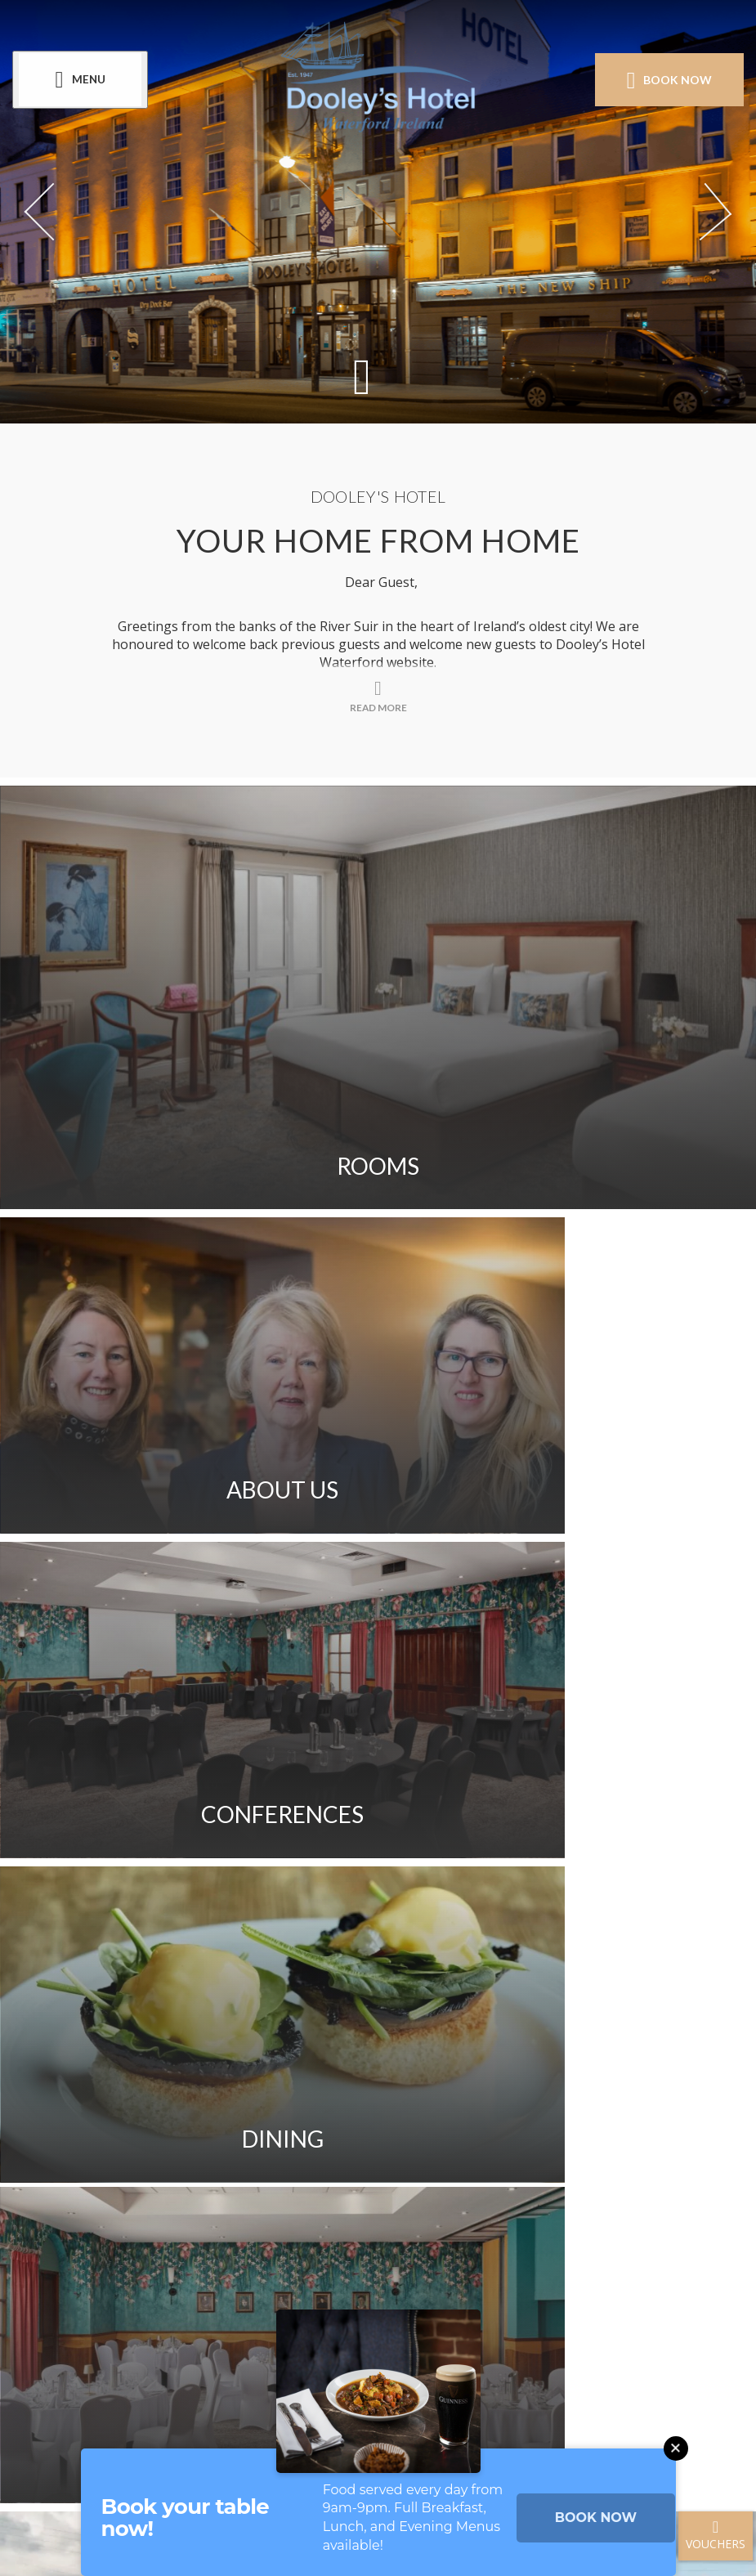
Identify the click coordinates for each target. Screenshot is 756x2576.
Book (665, 80)
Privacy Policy (384, 2158)
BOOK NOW (596, 2517)
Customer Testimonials (330, 2111)
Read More (378, 1875)
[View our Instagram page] (358, 2293)
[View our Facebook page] (318, 2293)
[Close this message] (676, 2448)
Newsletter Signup (219, 2158)
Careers (172, 2111)
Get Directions (421, 2018)
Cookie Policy (525, 2158)
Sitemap (173, 2065)
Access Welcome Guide (472, 2065)
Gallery (298, 2018)
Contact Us (188, 2018)
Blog (478, 2111)
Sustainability (293, 2065)
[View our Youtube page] (398, 2293)
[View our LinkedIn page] (437, 2293)
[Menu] (84, 81)
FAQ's (533, 2018)
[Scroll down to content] (361, 375)
